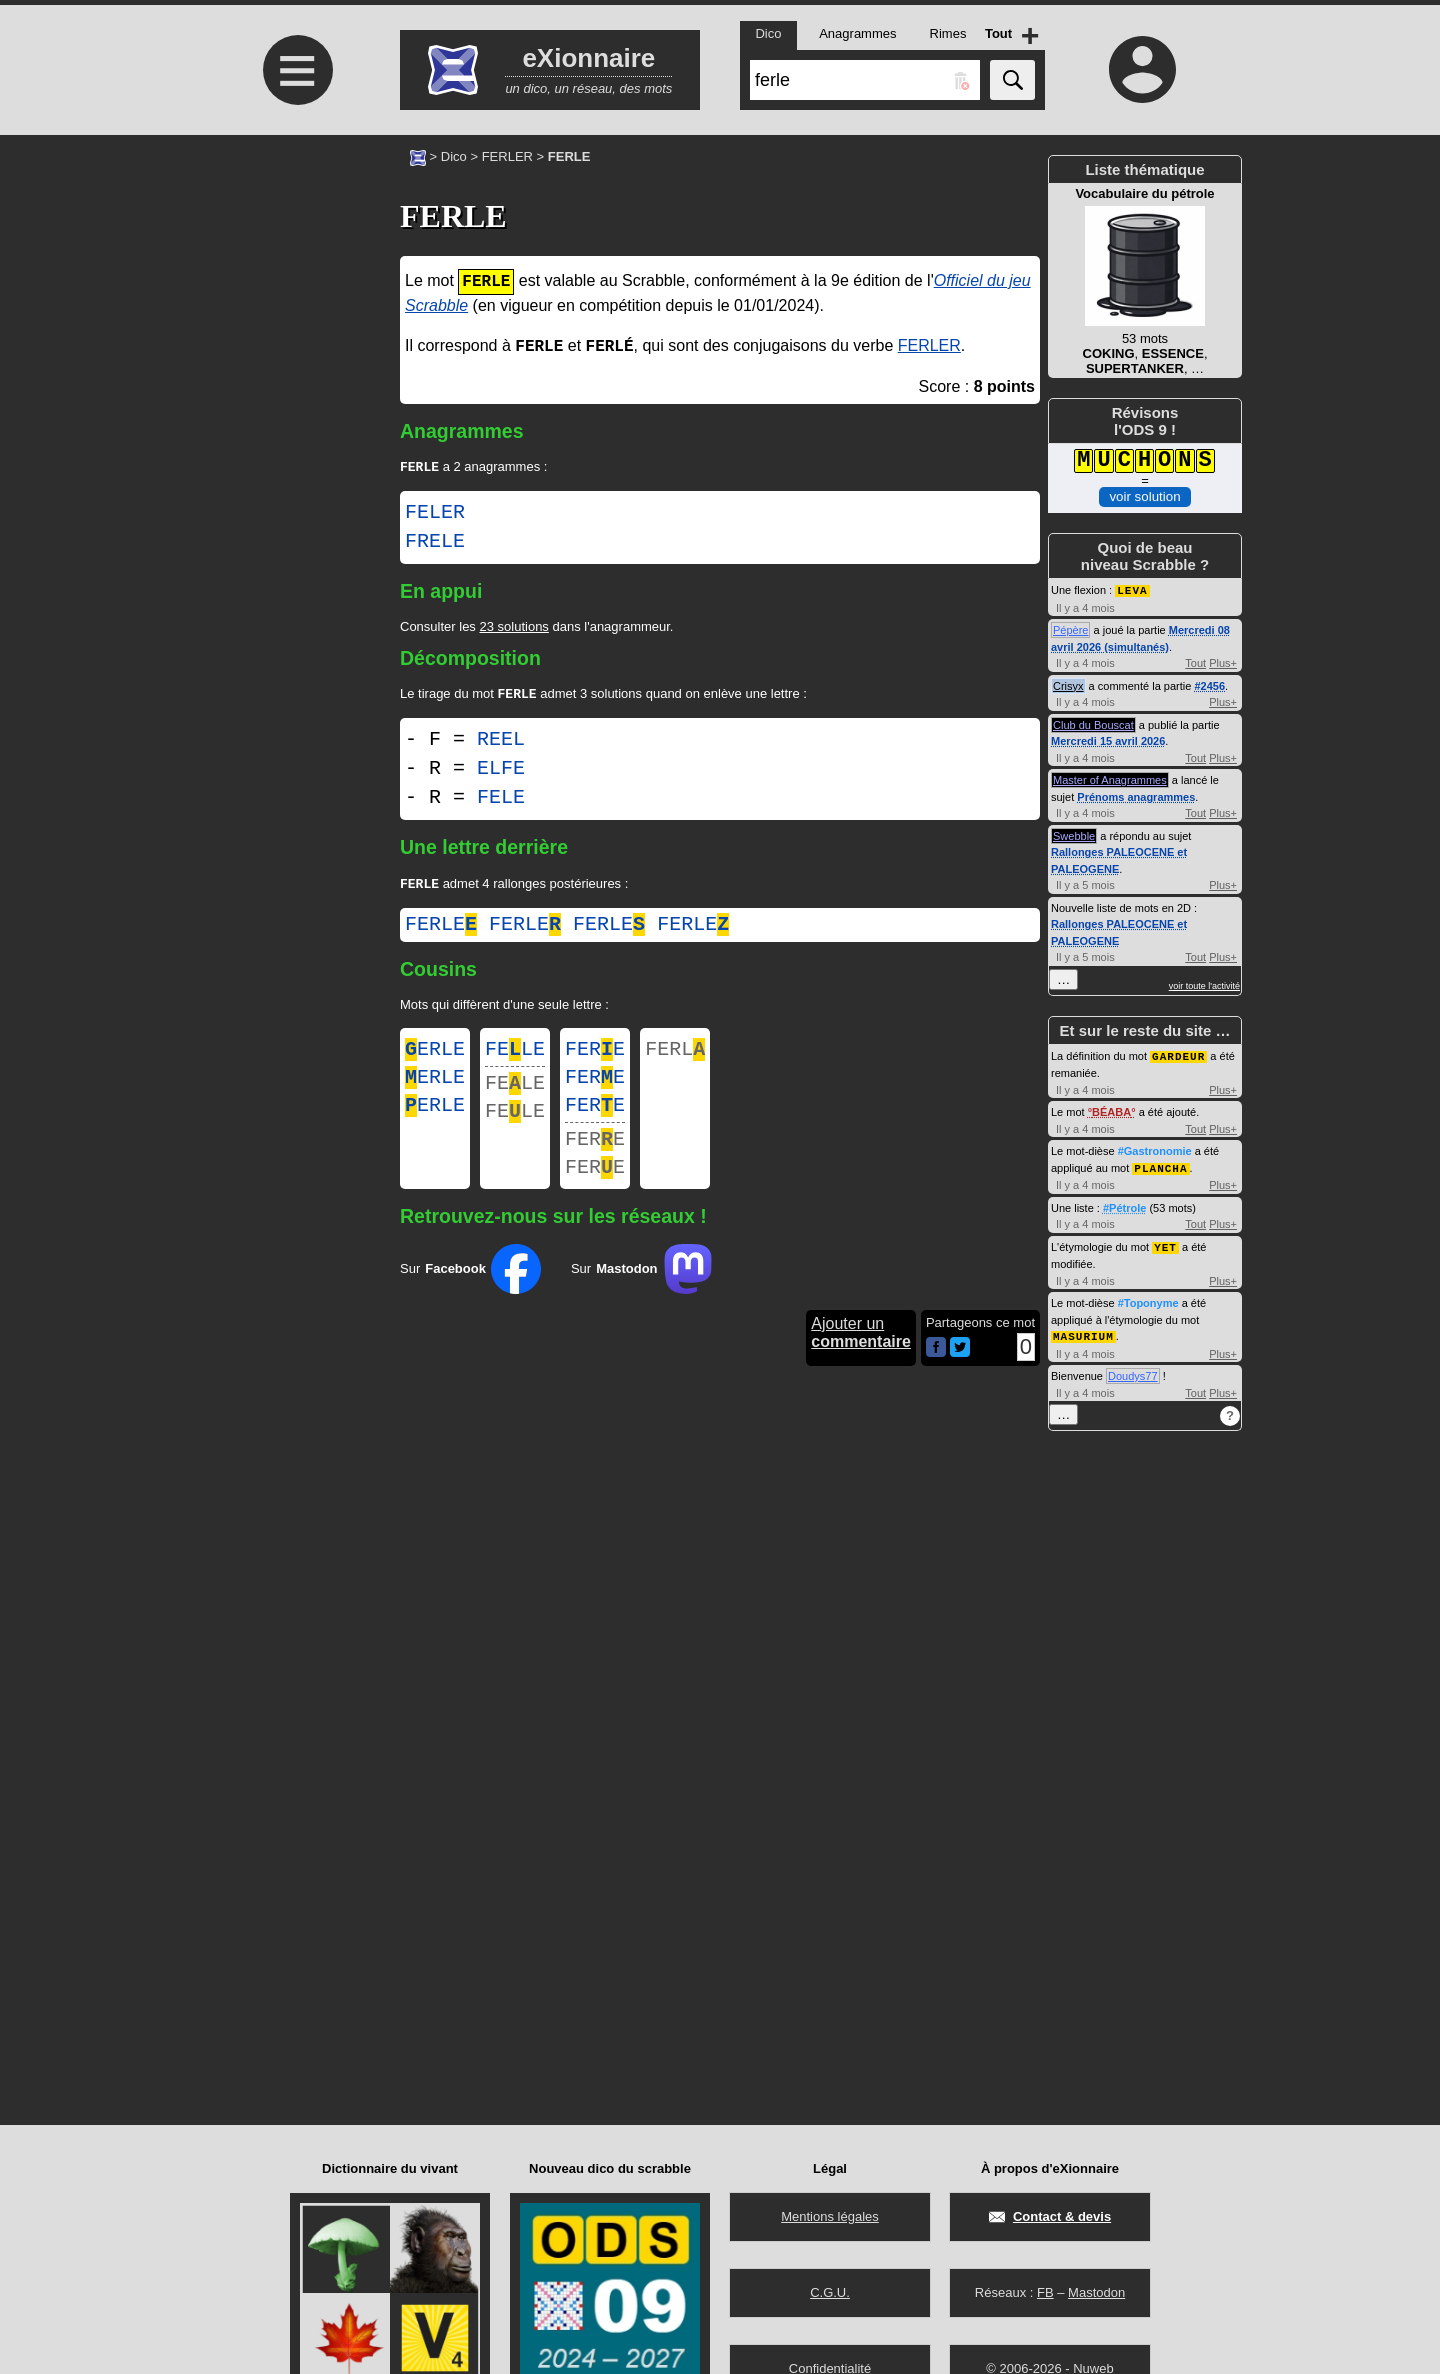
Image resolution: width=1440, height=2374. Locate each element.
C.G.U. (830, 2292)
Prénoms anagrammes (1136, 796)
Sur (470, 1295)
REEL (501, 743)
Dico (454, 156)
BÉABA (1111, 1110)
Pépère (1070, 629)
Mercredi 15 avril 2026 (1108, 740)
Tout (1195, 662)
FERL (675, 1057)
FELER (435, 515)
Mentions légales (830, 2216)
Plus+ (1223, 662)
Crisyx (1068, 685)
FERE (595, 1057)
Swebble (1074, 835)
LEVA (1132, 589)
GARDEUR (1178, 1054)
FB (1045, 2292)
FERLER (507, 156)
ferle (441, 930)
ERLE (435, 1057)
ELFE (501, 772)
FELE (501, 801)
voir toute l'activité (1204, 985)
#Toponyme (1148, 1299)
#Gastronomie (1155, 1149)
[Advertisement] (295, 302)
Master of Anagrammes (1110, 779)
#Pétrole (1124, 1205)
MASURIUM (1083, 1331)
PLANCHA (1160, 1165)
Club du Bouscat (1093, 724)
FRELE (435, 544)
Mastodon (1096, 2292)
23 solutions (513, 628)
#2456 (1209, 685)
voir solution (1144, 496)
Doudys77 (1133, 1371)
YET (1165, 1243)
